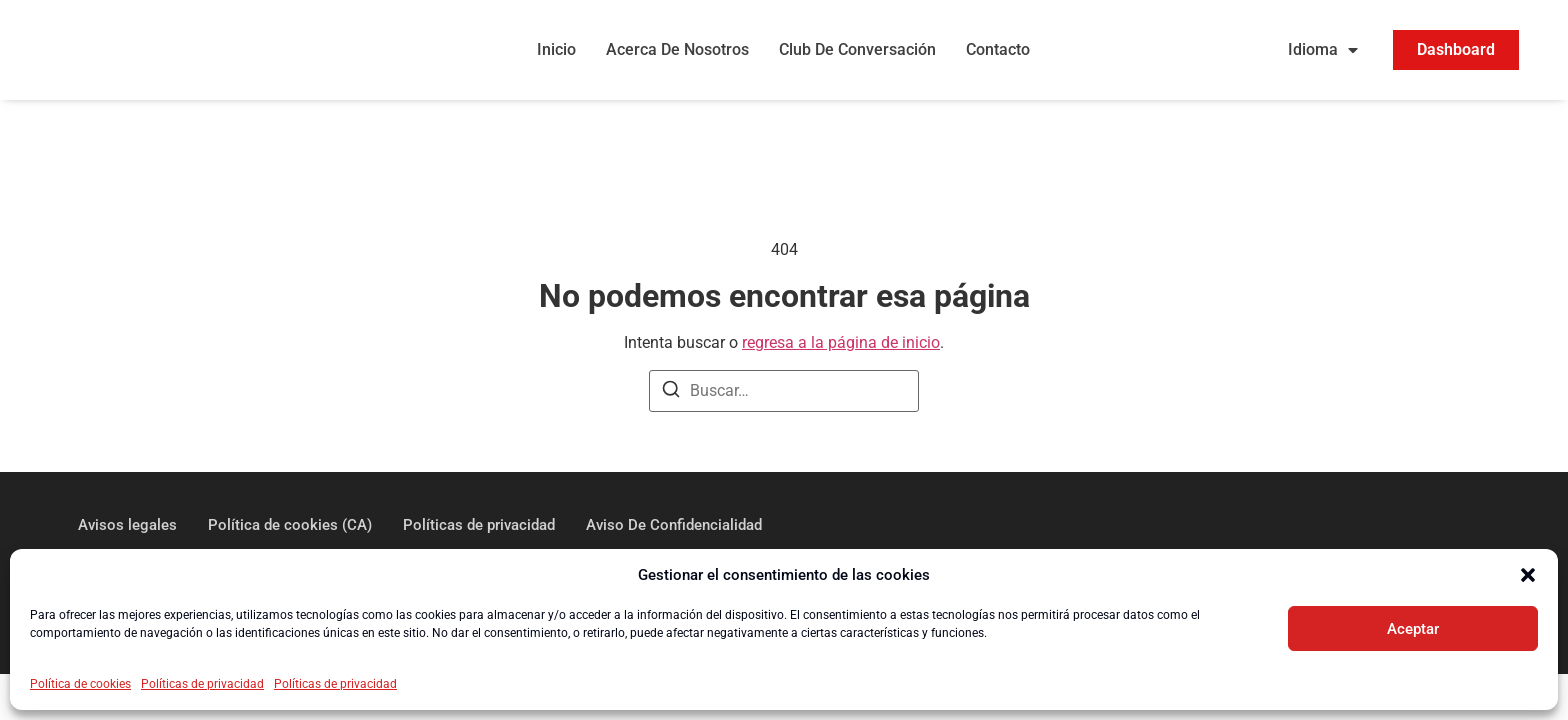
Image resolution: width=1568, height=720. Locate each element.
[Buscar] (671, 397)
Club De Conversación (857, 52)
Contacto (998, 52)
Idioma (1323, 53)
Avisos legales (127, 530)
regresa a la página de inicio (841, 347)
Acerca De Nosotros (677, 52)
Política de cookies (80, 684)
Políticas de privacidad (202, 684)
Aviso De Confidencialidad (674, 530)
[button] (1528, 575)
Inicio (556, 52)
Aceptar (1413, 629)
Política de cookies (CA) (290, 530)
